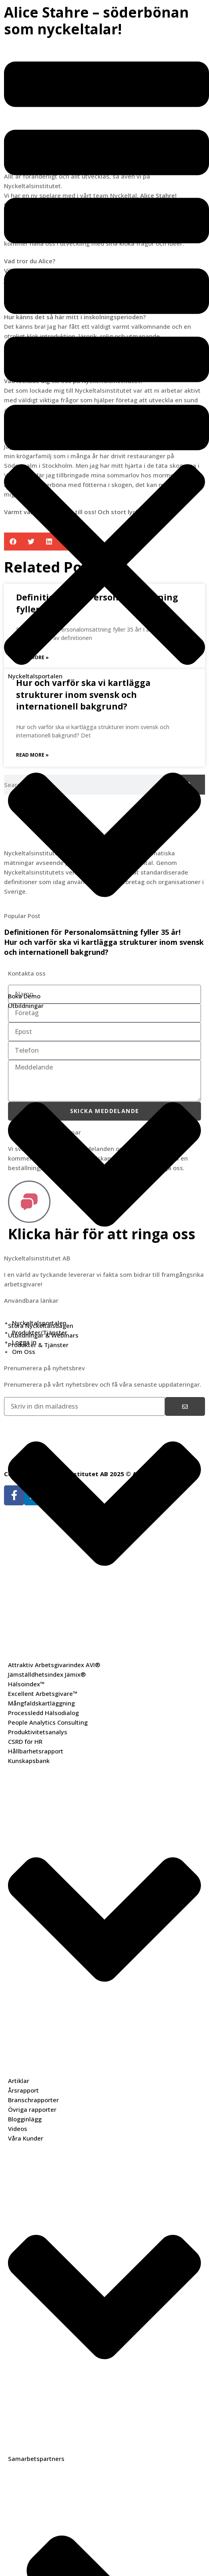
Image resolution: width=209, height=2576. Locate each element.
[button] (104, 257)
